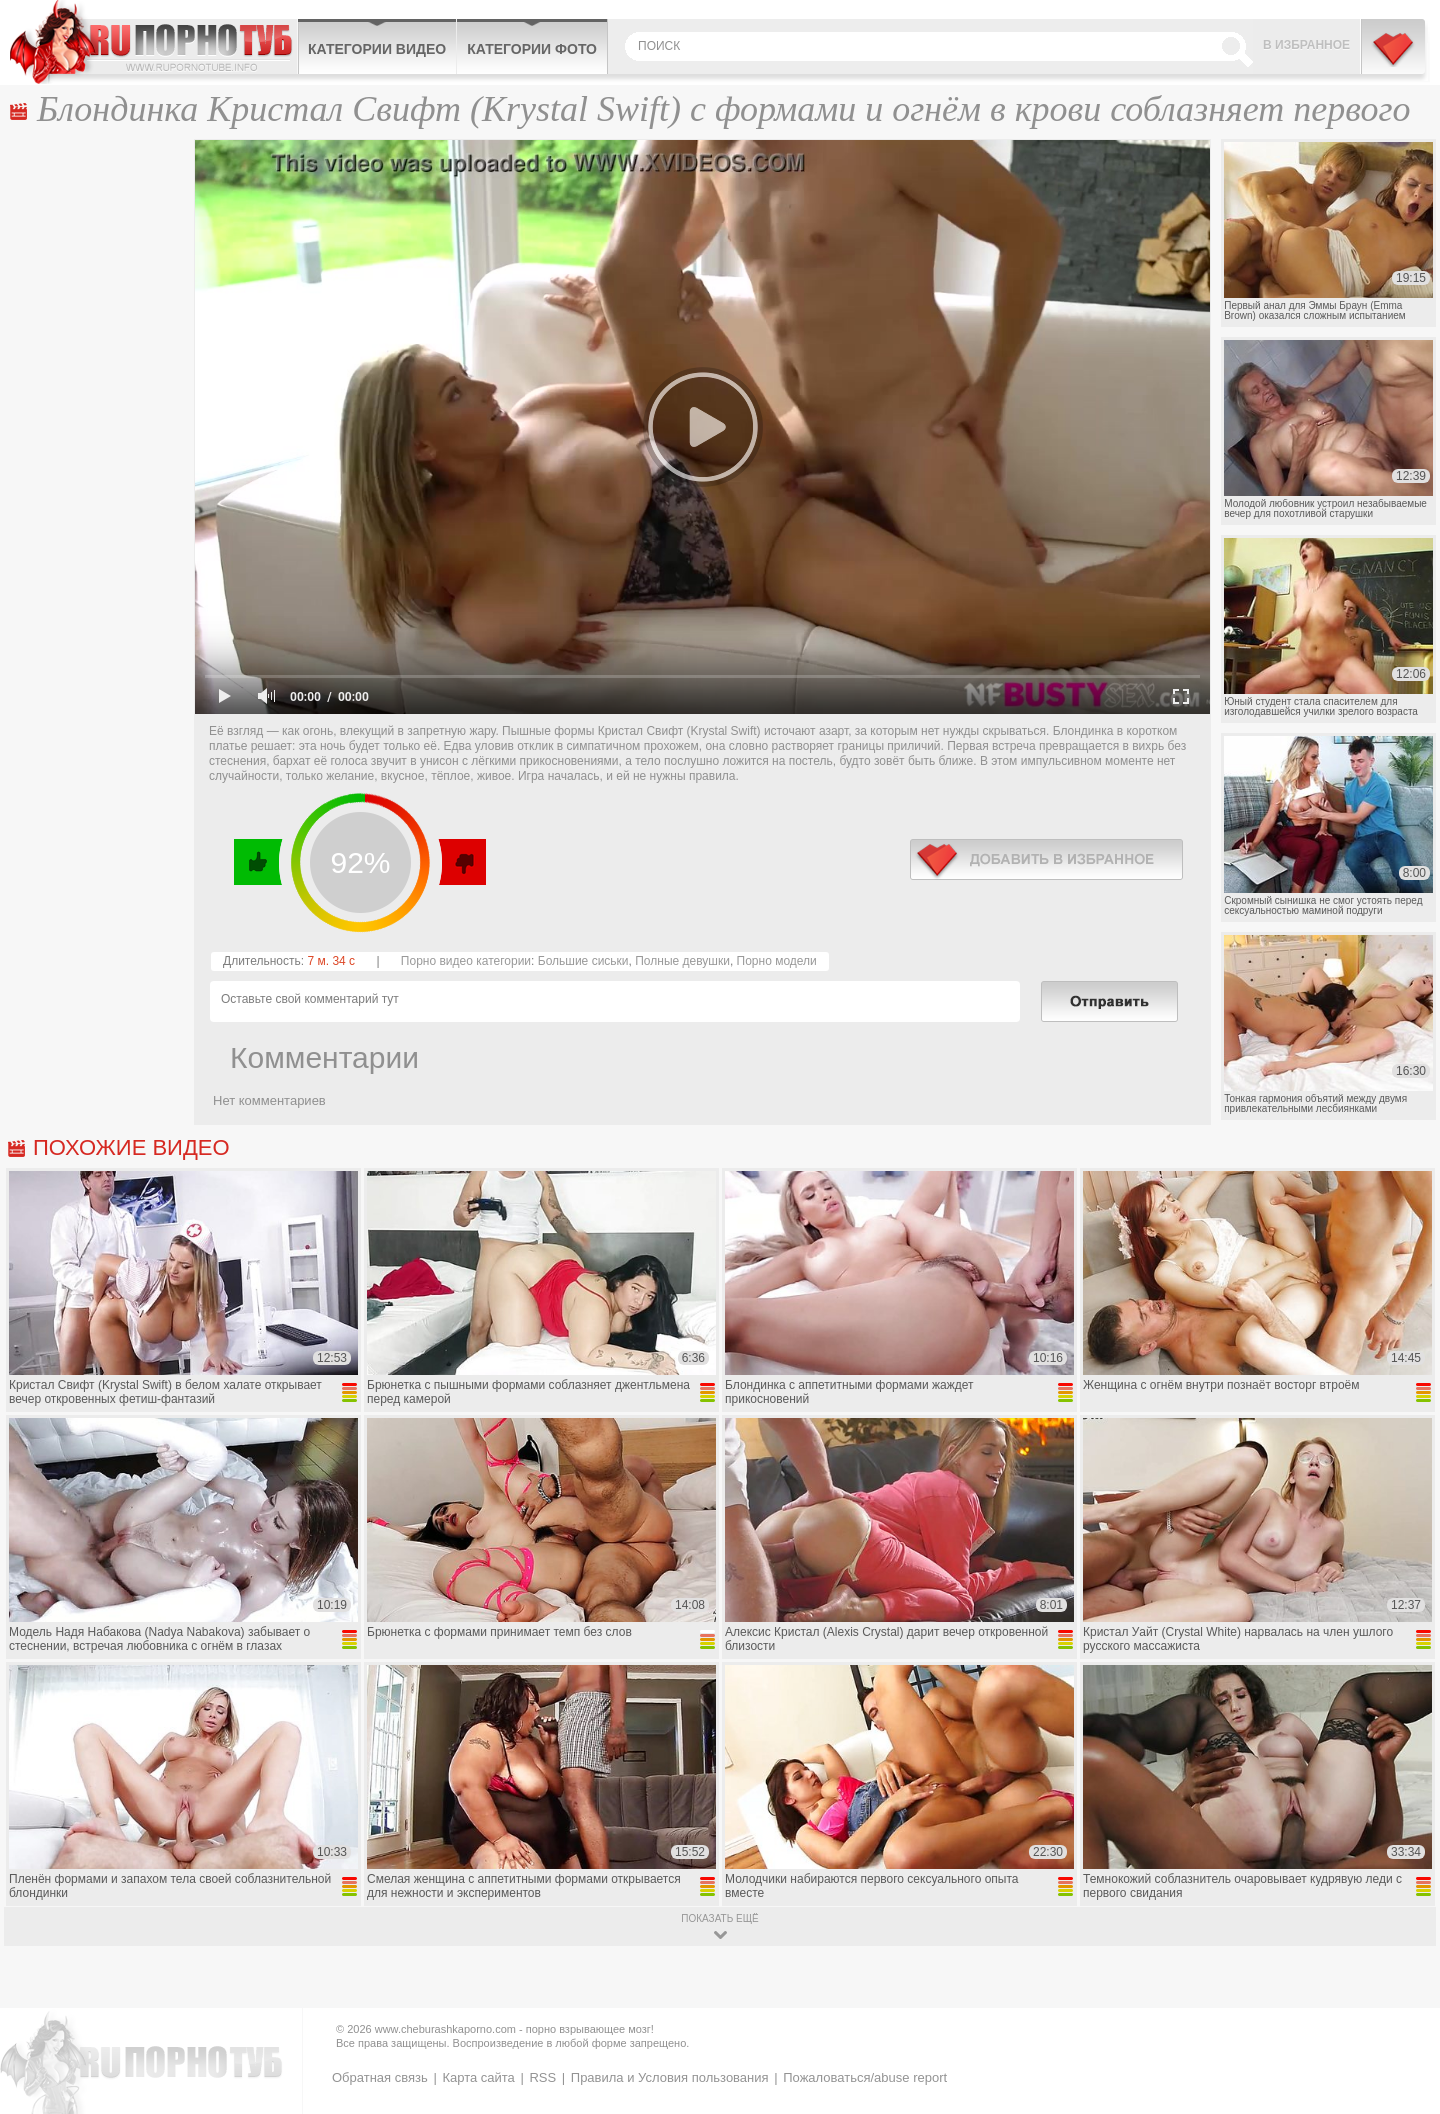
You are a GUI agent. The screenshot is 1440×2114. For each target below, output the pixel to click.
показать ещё (719, 1918)
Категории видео (377, 49)
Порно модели (777, 961)
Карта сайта (478, 2077)
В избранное (1306, 45)
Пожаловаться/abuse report (865, 2077)
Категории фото (532, 49)
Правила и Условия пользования (670, 2077)
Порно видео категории (466, 961)
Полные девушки (682, 961)
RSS (542, 2077)
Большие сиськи (583, 961)
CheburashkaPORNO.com (153, 42)
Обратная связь (380, 2077)
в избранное (1046, 859)
